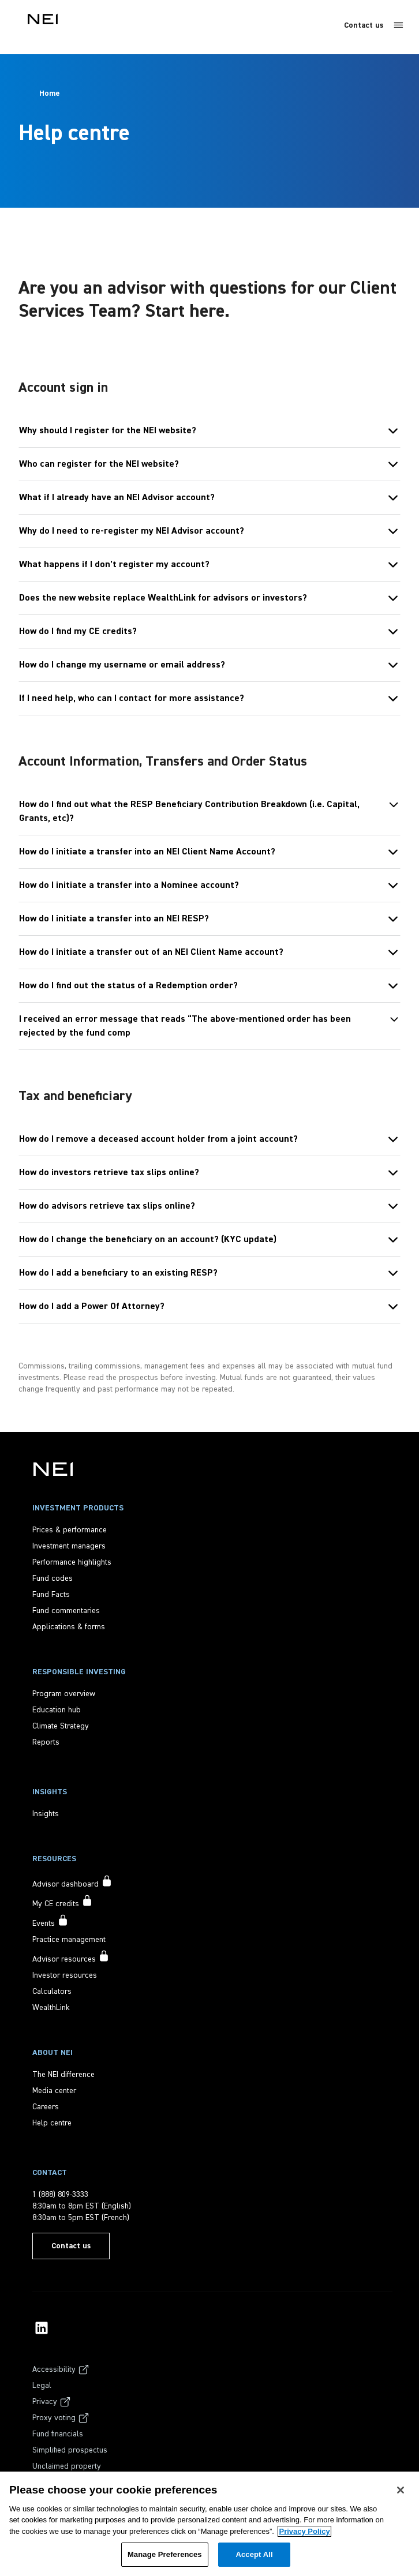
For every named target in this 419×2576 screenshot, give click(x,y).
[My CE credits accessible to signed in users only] (62, 1902)
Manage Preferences (165, 2554)
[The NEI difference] (63, 2074)
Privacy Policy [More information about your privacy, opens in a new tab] (304, 2531)
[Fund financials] (57, 2434)
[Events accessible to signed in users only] (50, 1921)
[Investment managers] (69, 1546)
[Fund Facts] (51, 1594)
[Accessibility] (60, 2369)
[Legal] (41, 2385)
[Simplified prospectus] (69, 2450)
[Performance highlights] (71, 1562)
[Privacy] (51, 2402)
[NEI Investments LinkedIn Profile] (41, 2328)
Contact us (363, 25)
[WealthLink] (51, 2007)
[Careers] (45, 2107)
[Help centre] (52, 2123)
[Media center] (54, 2091)
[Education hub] (56, 1710)
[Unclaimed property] (66, 2466)
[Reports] (45, 1742)
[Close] (400, 2490)
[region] (209, 2524)
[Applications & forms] (68, 1627)
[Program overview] (63, 1694)
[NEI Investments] (53, 1469)
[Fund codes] (52, 1578)
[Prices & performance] (69, 1530)
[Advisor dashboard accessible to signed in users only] (72, 1882)
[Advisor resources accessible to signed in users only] (71, 1957)
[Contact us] (71, 2246)
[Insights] (45, 1814)
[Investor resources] (64, 1975)
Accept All (253, 2554)
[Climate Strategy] (60, 1726)
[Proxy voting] (60, 2418)
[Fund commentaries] (66, 1611)
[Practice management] (69, 1939)
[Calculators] (52, 1991)
